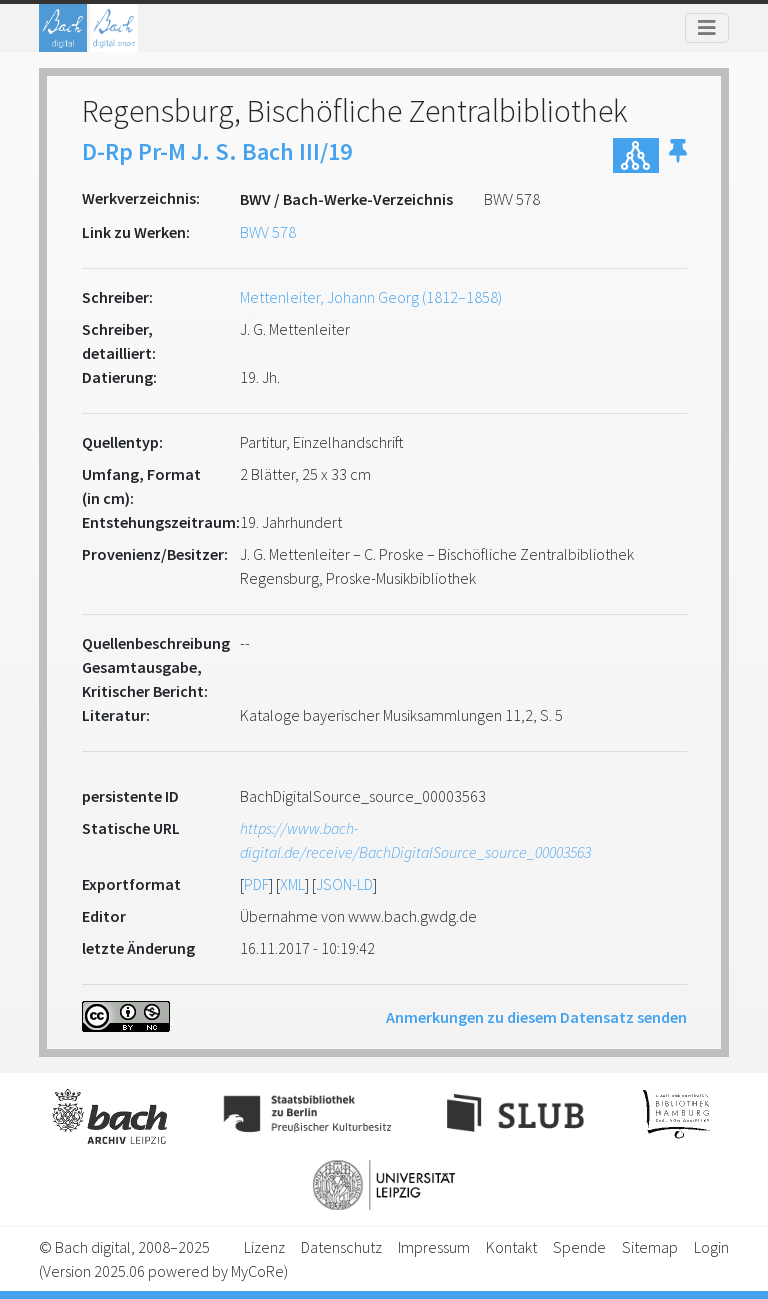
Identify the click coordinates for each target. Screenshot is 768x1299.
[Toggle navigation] (707, 28)
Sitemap (650, 1247)
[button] (678, 155)
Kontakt (511, 1247)
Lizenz (264, 1247)
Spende (579, 1247)
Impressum (434, 1247)
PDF (256, 884)
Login (711, 1247)
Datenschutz (341, 1247)
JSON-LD (344, 884)
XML (292, 884)
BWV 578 (268, 232)
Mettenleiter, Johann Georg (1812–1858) (371, 297)
